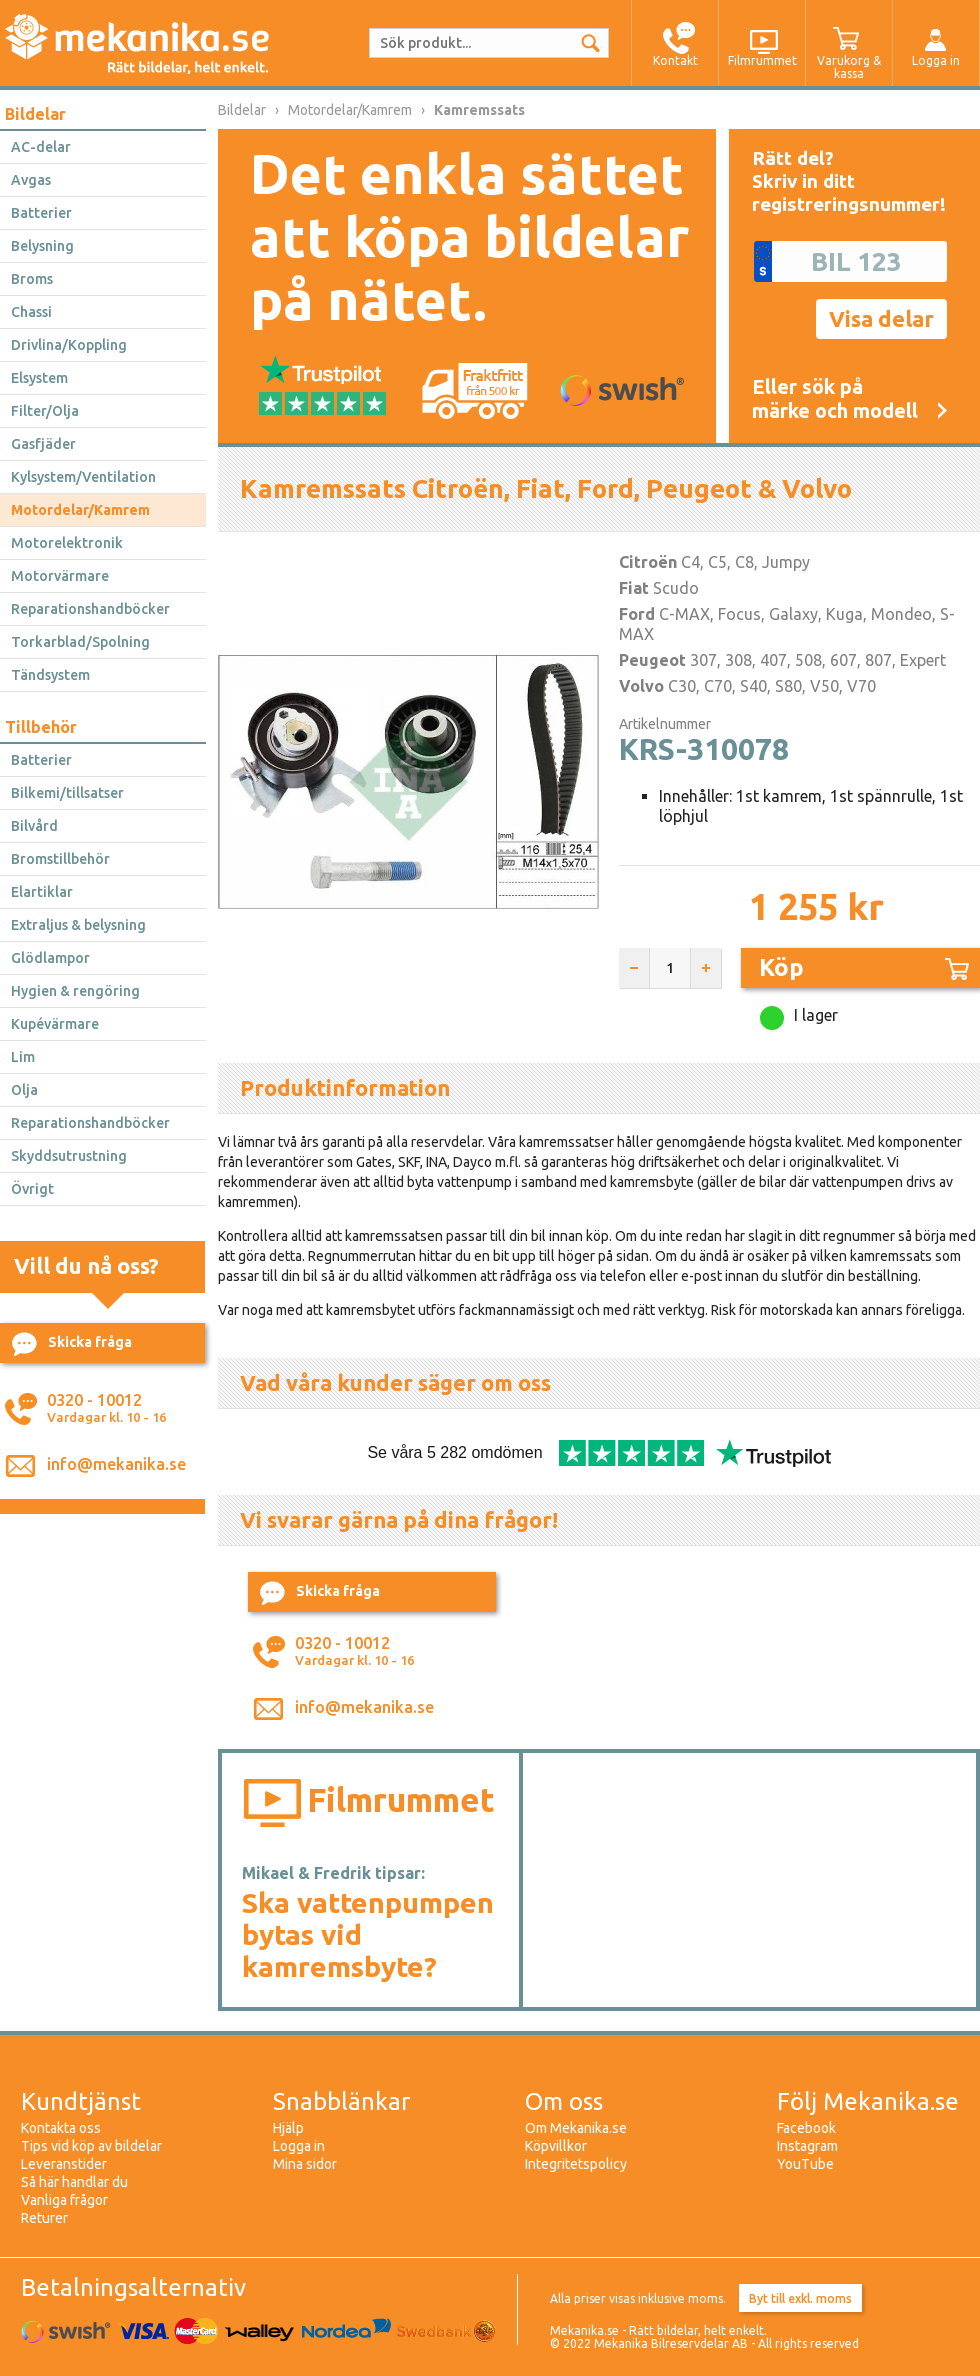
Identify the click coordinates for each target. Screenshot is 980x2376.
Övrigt (32, 1189)
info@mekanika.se (116, 1464)
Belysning (42, 246)
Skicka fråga (72, 1344)
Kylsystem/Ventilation (83, 477)
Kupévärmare (55, 1024)
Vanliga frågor (64, 2200)
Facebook (806, 2128)
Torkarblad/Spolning (80, 642)
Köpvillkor (556, 2146)
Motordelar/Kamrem (80, 510)
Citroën (648, 562)
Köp (864, 967)
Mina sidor (305, 2164)
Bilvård (34, 826)
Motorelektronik (67, 543)
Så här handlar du (74, 2182)
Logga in (299, 2146)
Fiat (634, 588)
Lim (23, 1057)
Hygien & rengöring (75, 991)
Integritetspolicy (576, 2164)
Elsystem (39, 378)
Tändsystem (50, 675)
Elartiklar (42, 892)
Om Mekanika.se (576, 2128)
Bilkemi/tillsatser (67, 793)
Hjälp (288, 2128)
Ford (637, 614)
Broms (32, 279)
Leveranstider (64, 2164)
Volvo (641, 686)
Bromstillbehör (60, 859)
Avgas (31, 180)
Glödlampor (50, 958)
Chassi (31, 312)
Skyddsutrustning (69, 1156)
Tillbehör (41, 727)
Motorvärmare (60, 576)
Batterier (41, 213)
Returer (44, 2218)
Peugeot (652, 660)
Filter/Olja (45, 411)
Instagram (807, 2146)
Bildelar (35, 114)
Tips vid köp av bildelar (91, 2146)
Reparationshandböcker (90, 609)
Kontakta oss (61, 2128)
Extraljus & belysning (78, 925)
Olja (24, 1090)
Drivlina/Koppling (69, 345)
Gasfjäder (43, 444)
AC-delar (41, 147)
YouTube (805, 2164)
